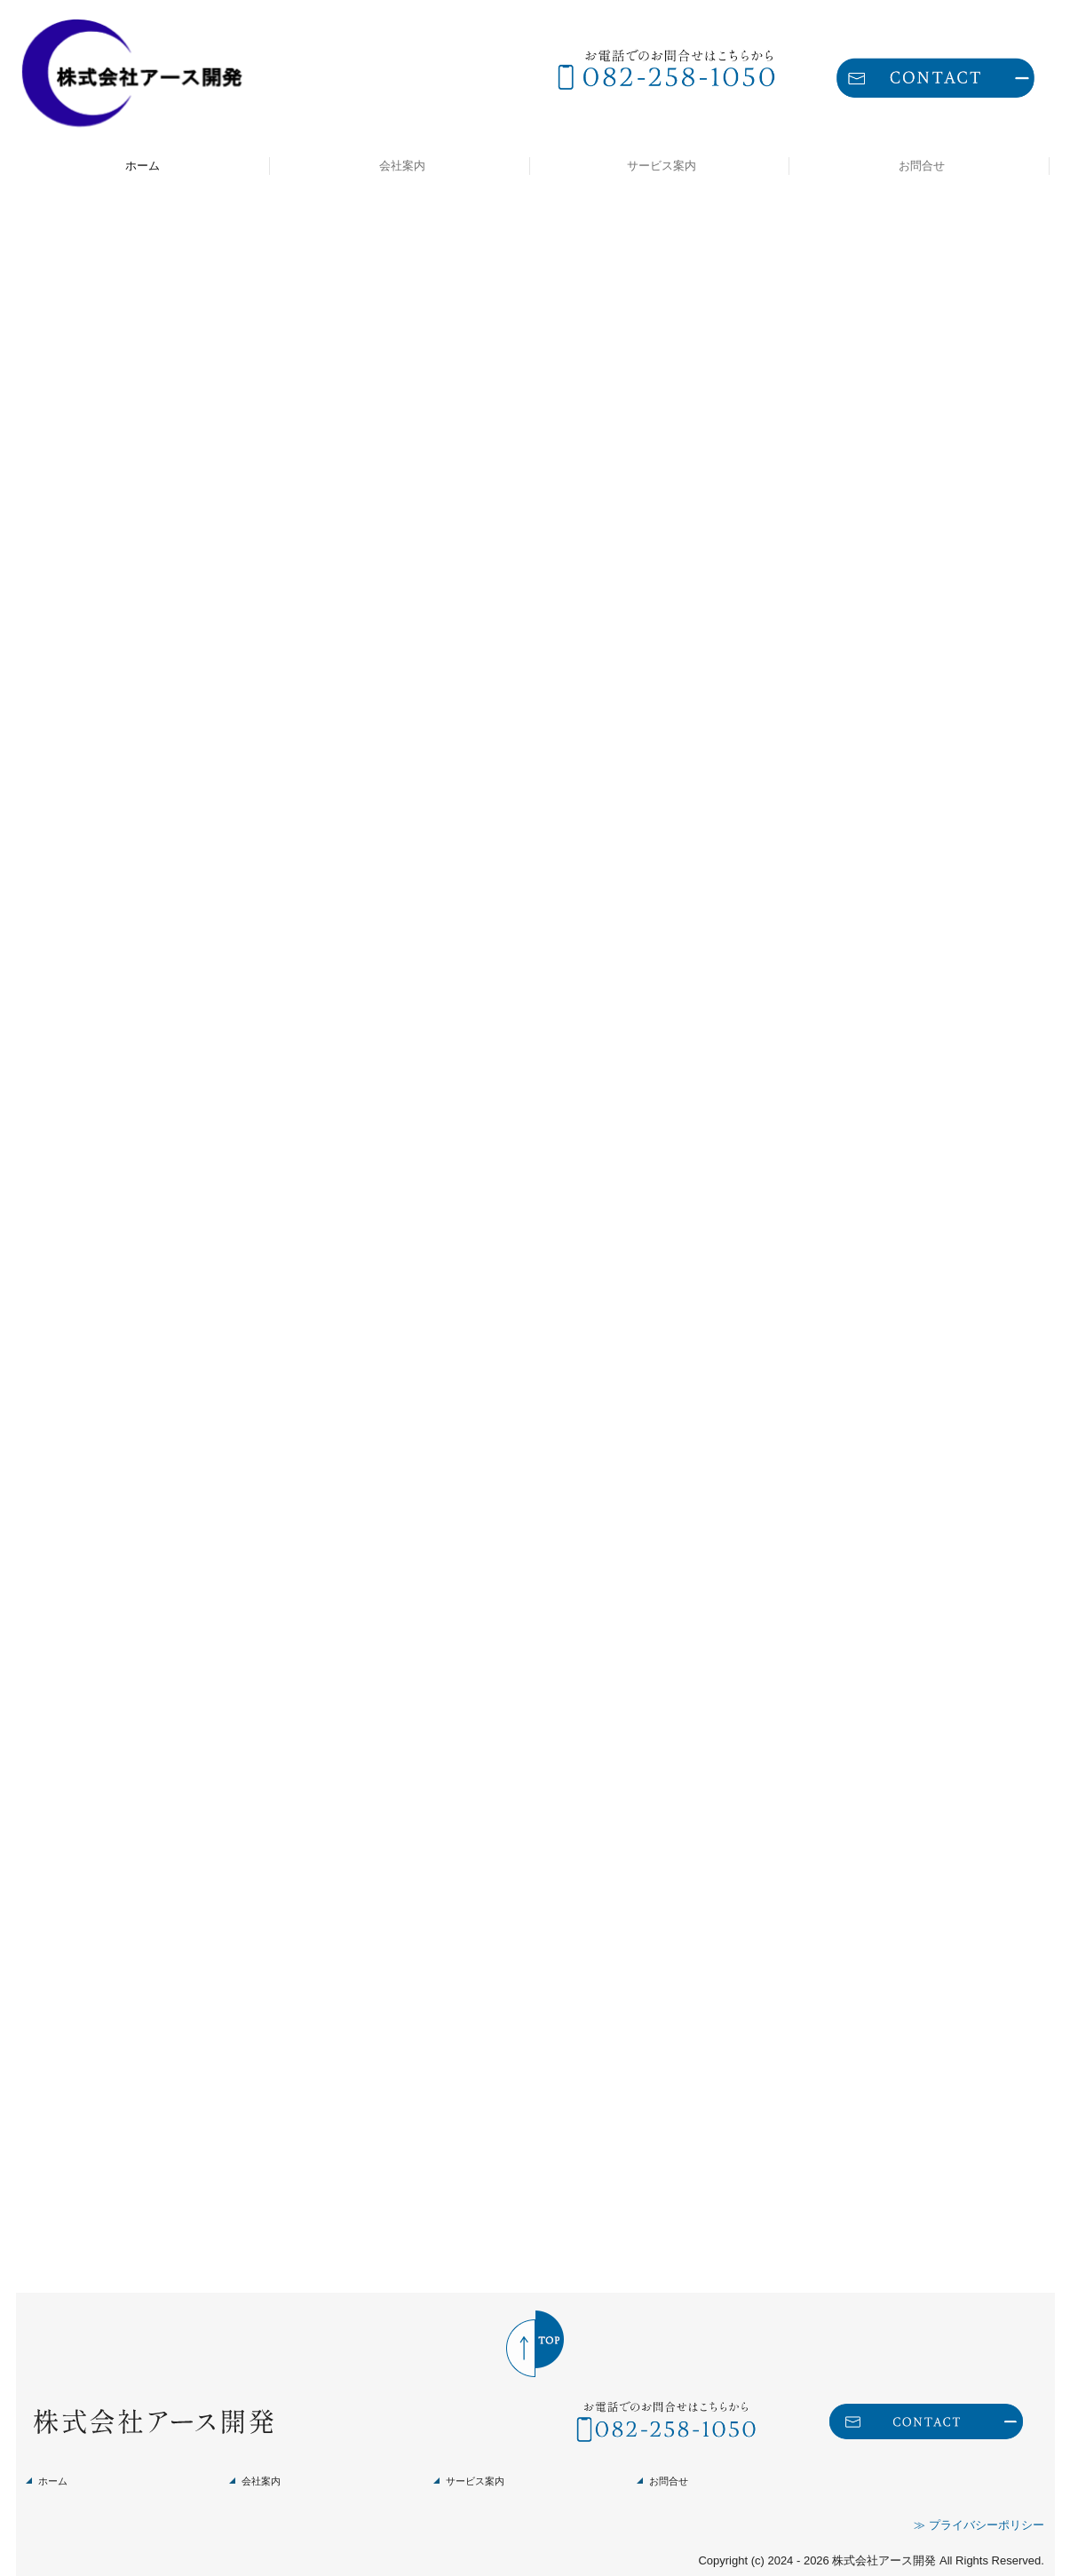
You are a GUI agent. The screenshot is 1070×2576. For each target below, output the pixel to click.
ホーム (142, 165)
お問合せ (922, 165)
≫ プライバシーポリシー (979, 2504)
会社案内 (402, 165)
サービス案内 (661, 165)
